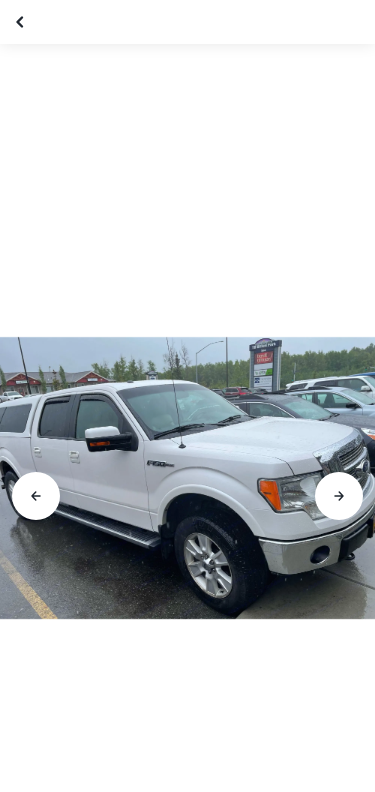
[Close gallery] (22, 22)
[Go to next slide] (339, 496)
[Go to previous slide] (36, 496)
